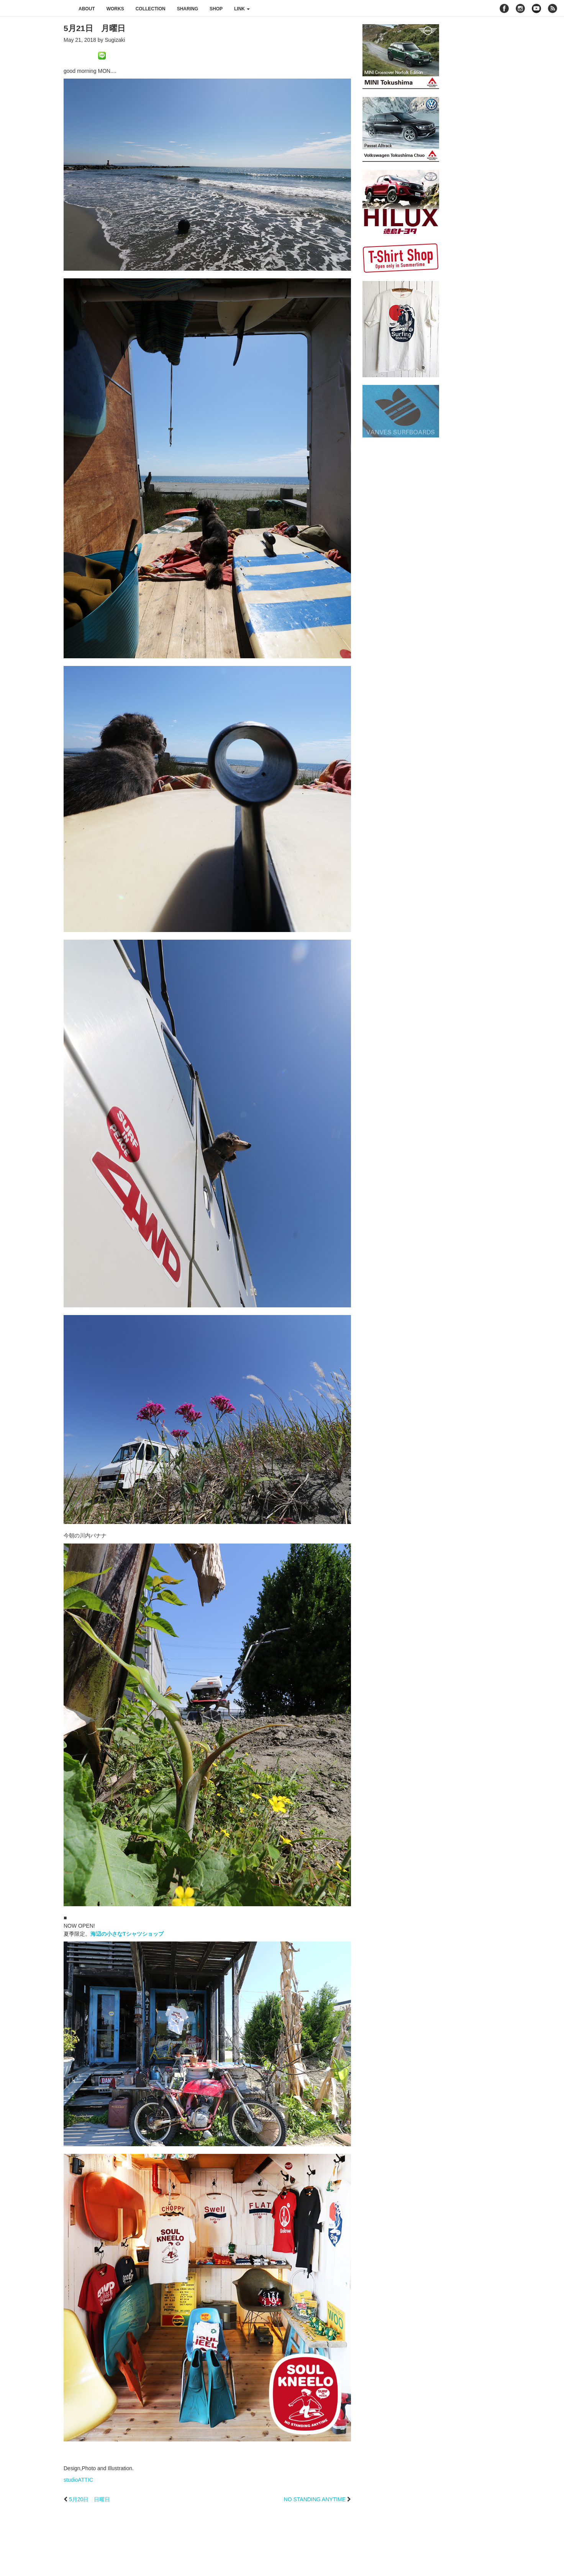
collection (151, 9)
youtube (536, 8)
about (87, 9)
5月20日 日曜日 (89, 2499)
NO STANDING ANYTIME (315, 2499)
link (242, 9)
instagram (520, 8)
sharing (187, 9)
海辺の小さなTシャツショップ (127, 1934)
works (115, 9)
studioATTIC (78, 2480)
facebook (504, 8)
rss (553, 8)
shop (216, 9)
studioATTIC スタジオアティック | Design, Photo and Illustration (36, 8)
